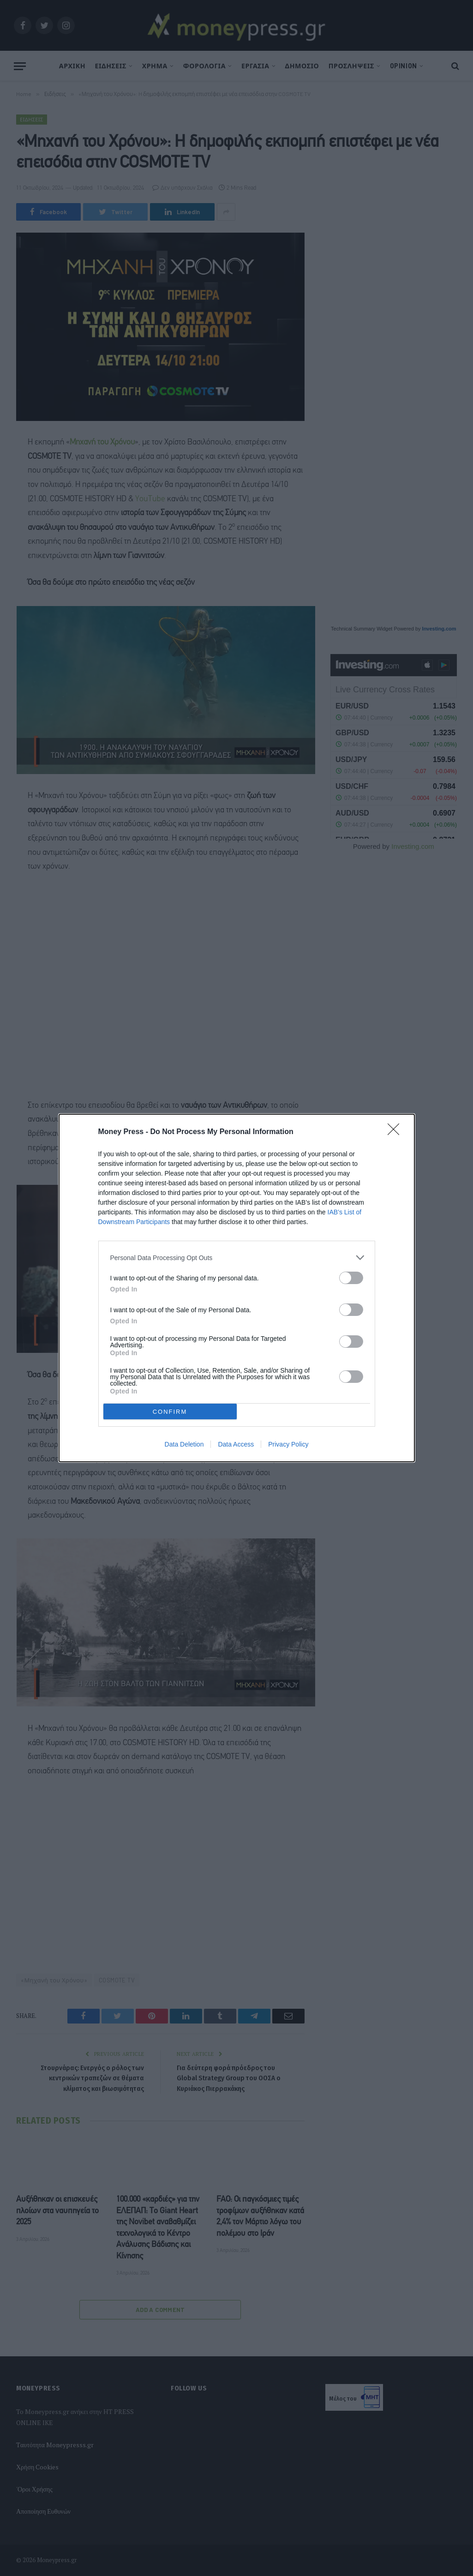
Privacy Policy (288, 1444)
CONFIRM (170, 1411)
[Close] (396, 1132)
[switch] (351, 1278)
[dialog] (236, 1288)
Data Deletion (184, 1444)
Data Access (236, 1444)
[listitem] (236, 1257)
